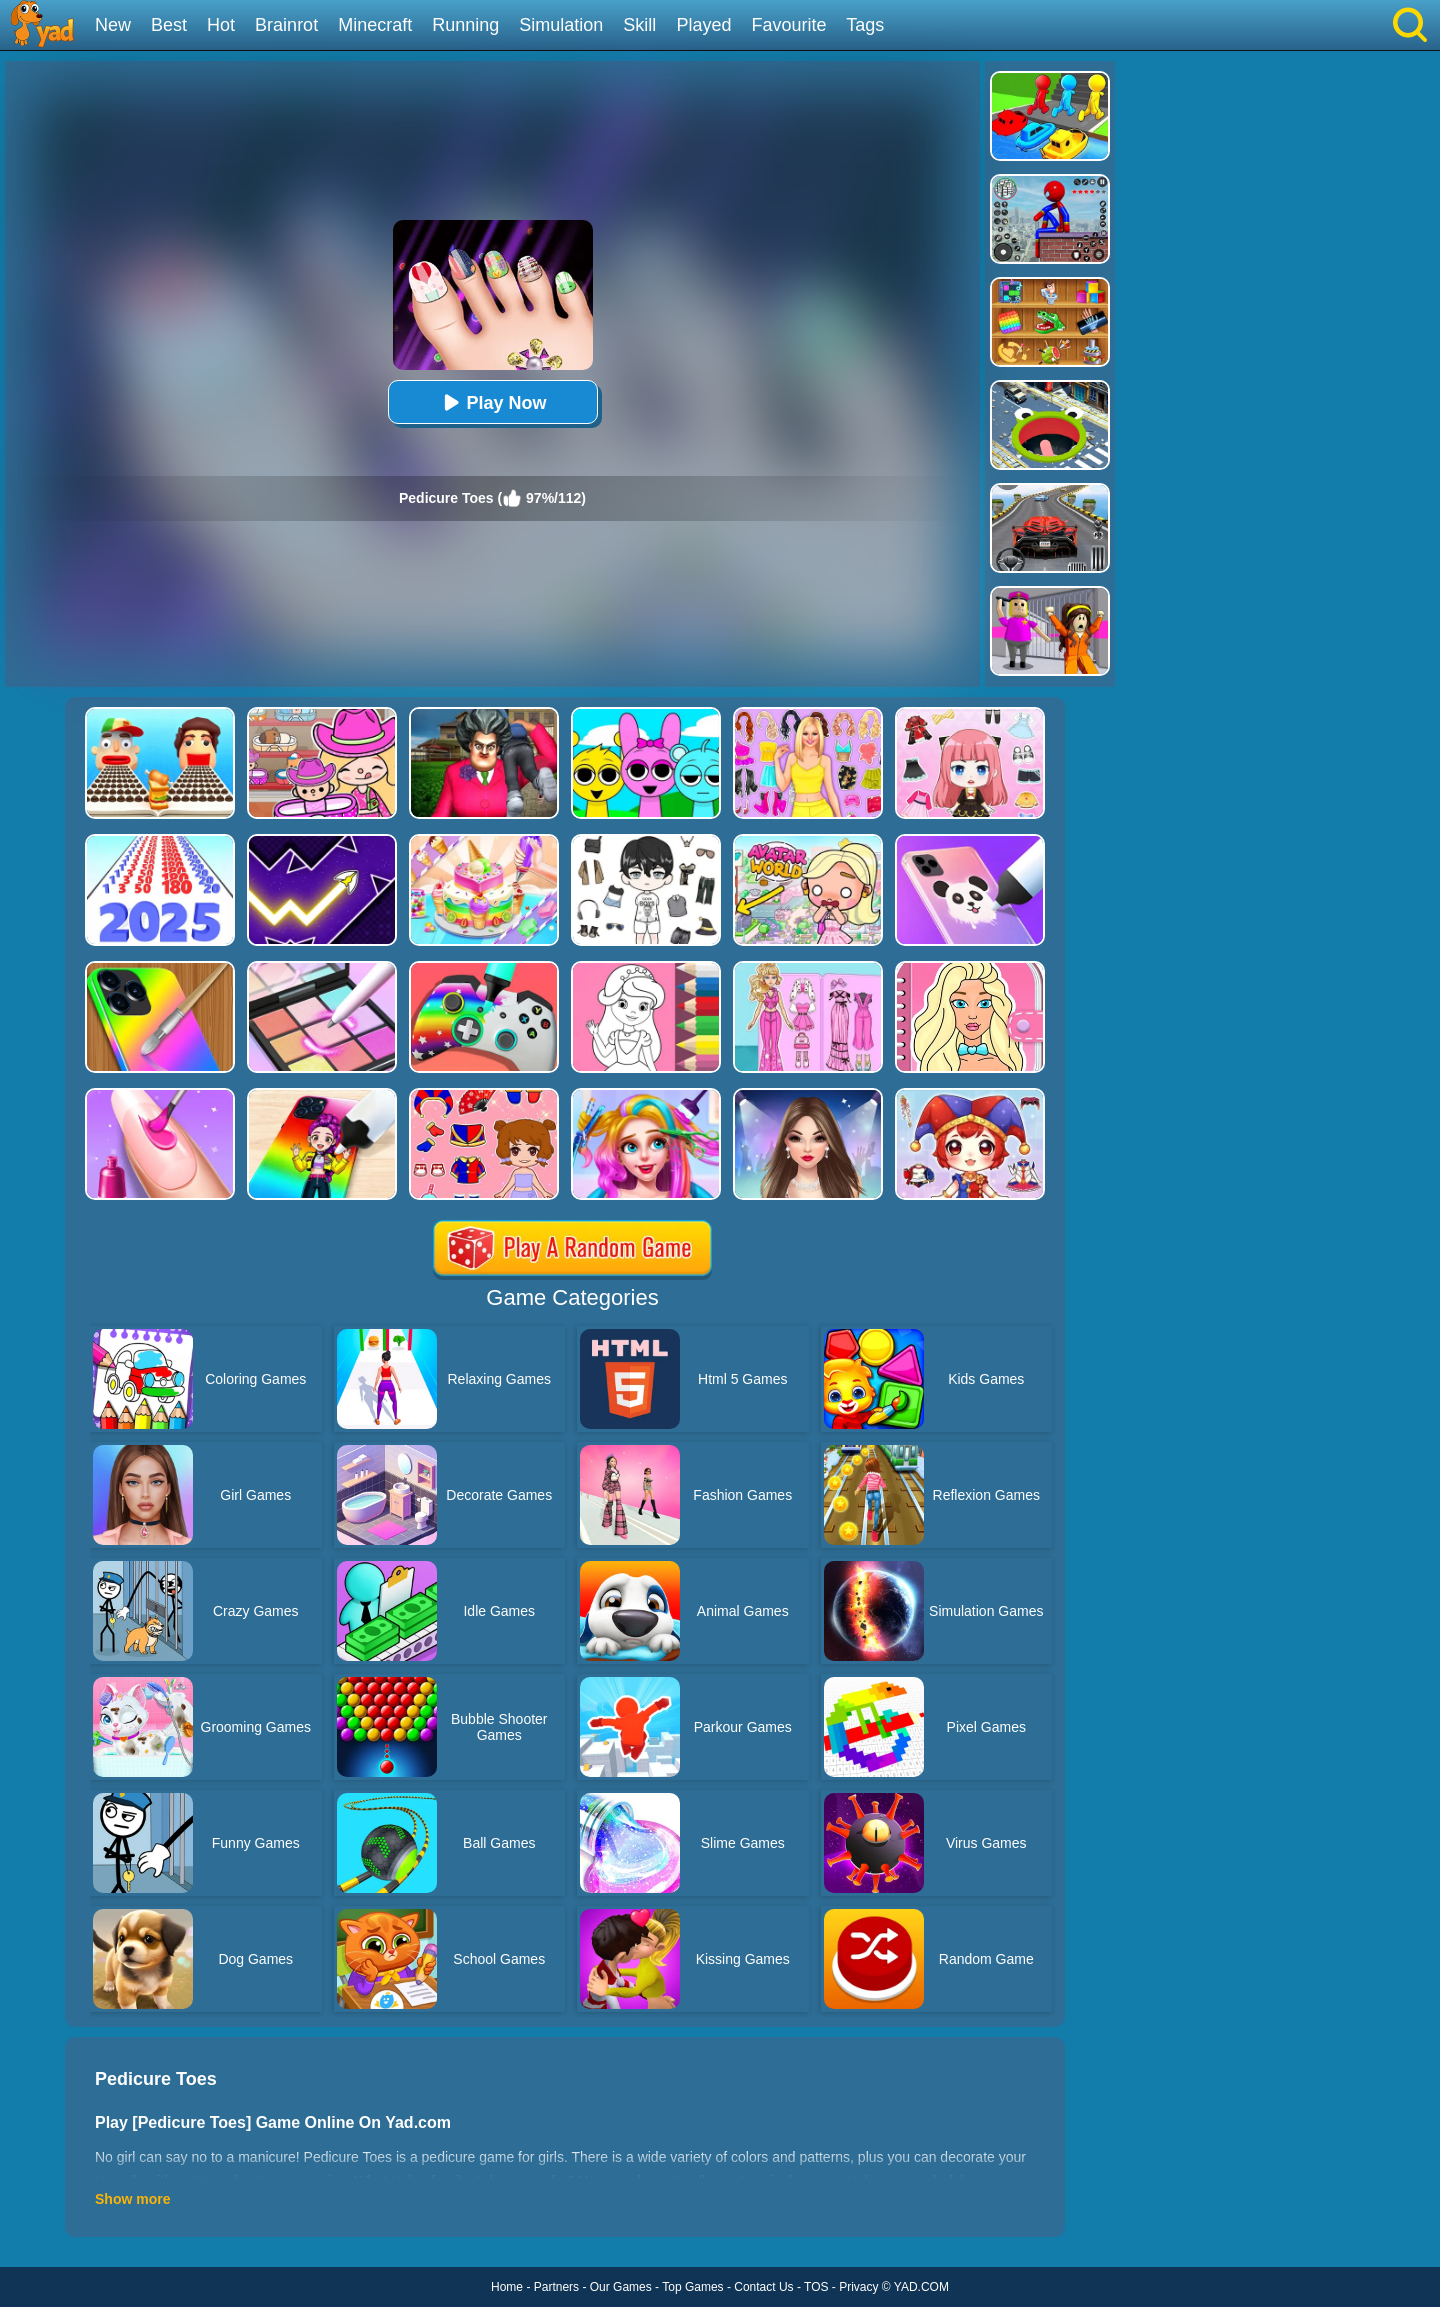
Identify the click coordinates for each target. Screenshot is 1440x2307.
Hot (221, 25)
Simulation (561, 25)
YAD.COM (921, 2287)
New (113, 25)
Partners (556, 2287)
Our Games (621, 2287)
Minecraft (375, 25)
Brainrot (286, 25)
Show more (132, 2199)
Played (703, 25)
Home (507, 2287)
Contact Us (763, 2287)
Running (465, 25)
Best (169, 25)
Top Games (692, 2287)
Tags (865, 25)
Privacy (858, 2287)
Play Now (492, 402)
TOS (816, 2287)
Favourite (788, 25)
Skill (639, 25)
